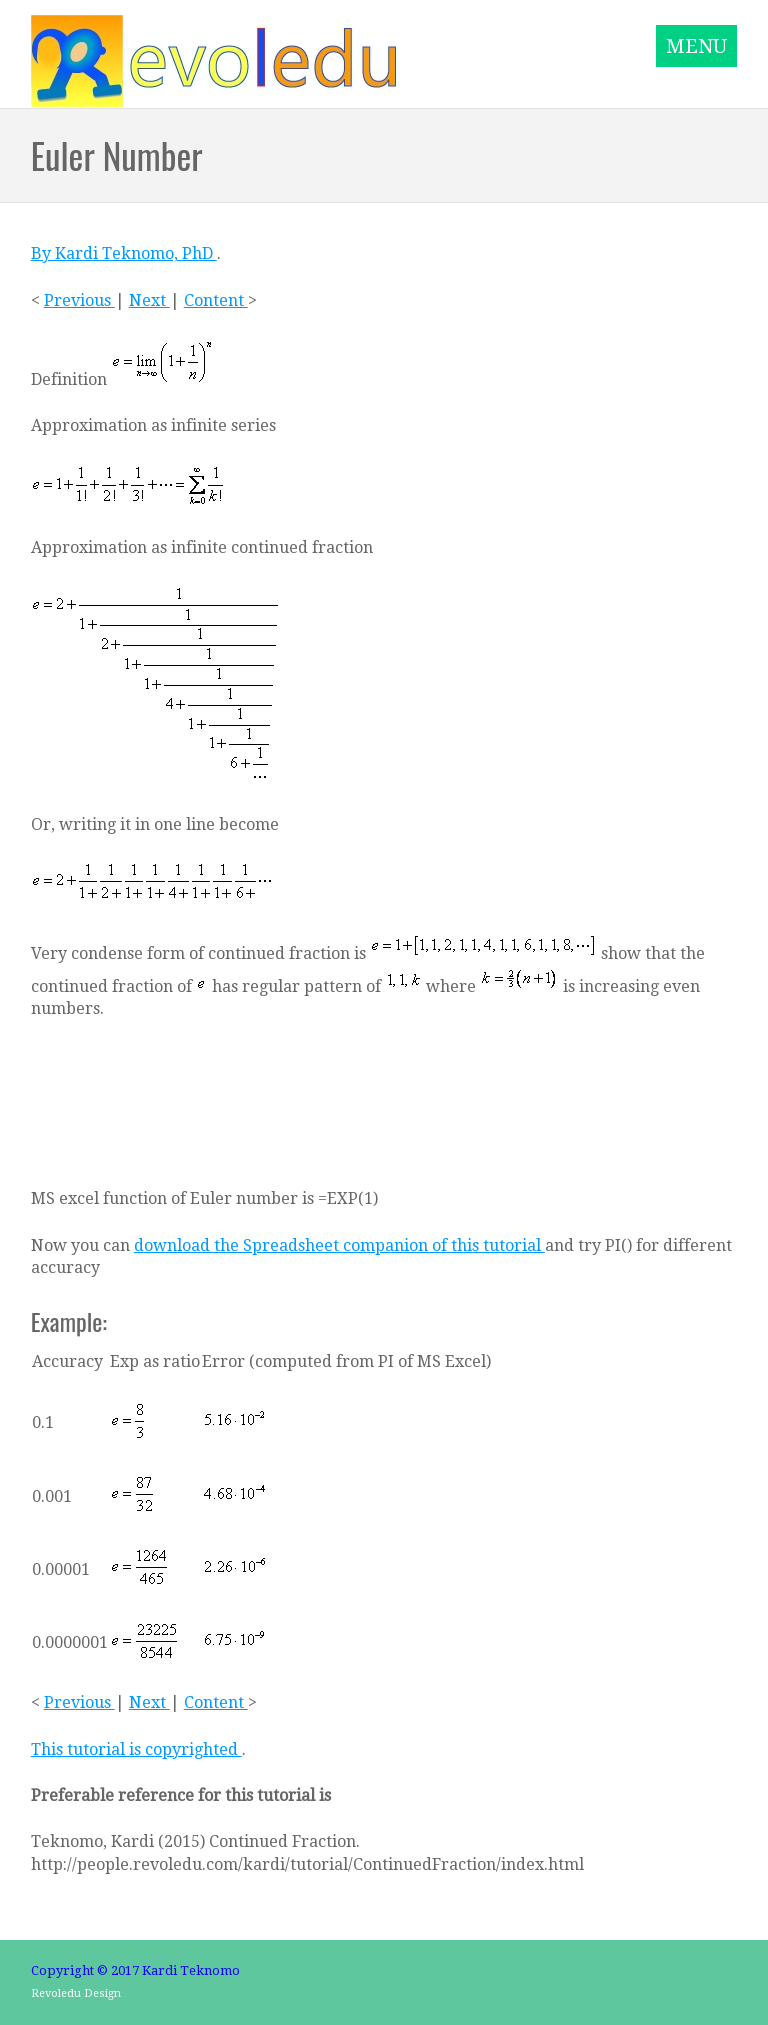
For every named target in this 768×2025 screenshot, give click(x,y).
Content (216, 300)
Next (149, 300)
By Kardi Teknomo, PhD (124, 253)
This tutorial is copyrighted (136, 1749)
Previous (79, 300)
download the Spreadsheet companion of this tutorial (339, 1245)
